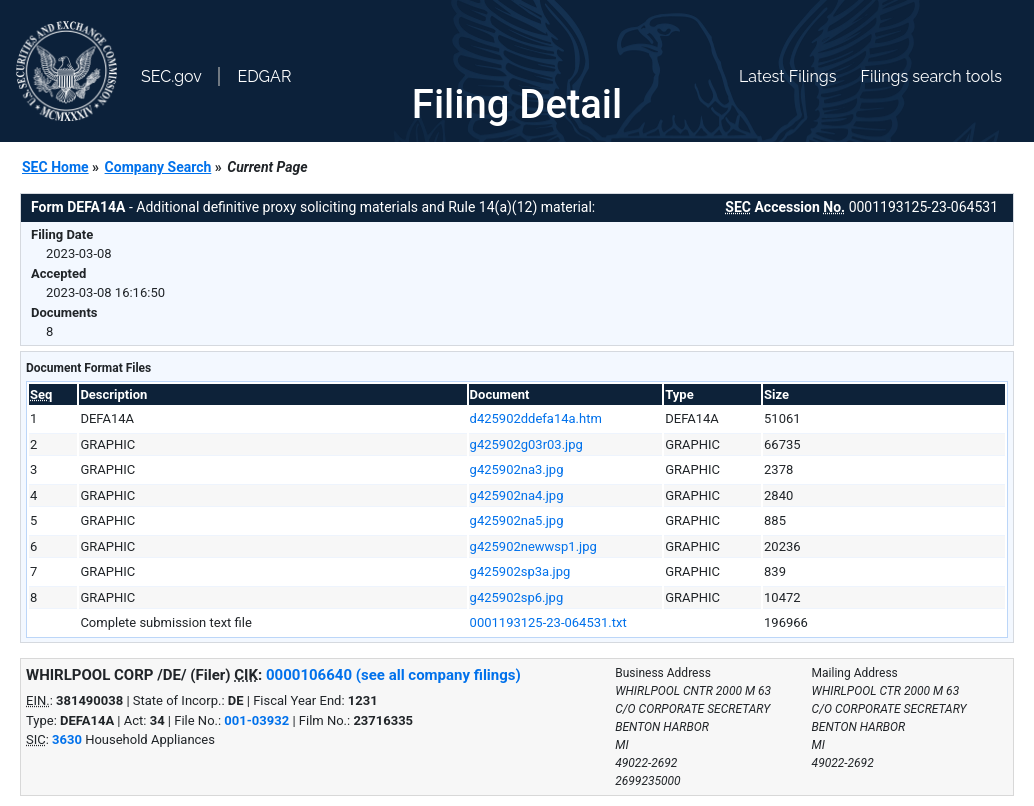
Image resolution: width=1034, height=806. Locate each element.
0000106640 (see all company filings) (393, 675)
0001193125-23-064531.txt (548, 622)
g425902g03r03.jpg (526, 444)
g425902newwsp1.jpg (533, 546)
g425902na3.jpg (517, 469)
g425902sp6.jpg (517, 597)
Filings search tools (931, 76)
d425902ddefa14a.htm (536, 418)
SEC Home (55, 167)
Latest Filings (787, 76)
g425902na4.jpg (517, 495)
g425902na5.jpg (517, 520)
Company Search (158, 167)
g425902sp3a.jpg (520, 571)
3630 (67, 739)
